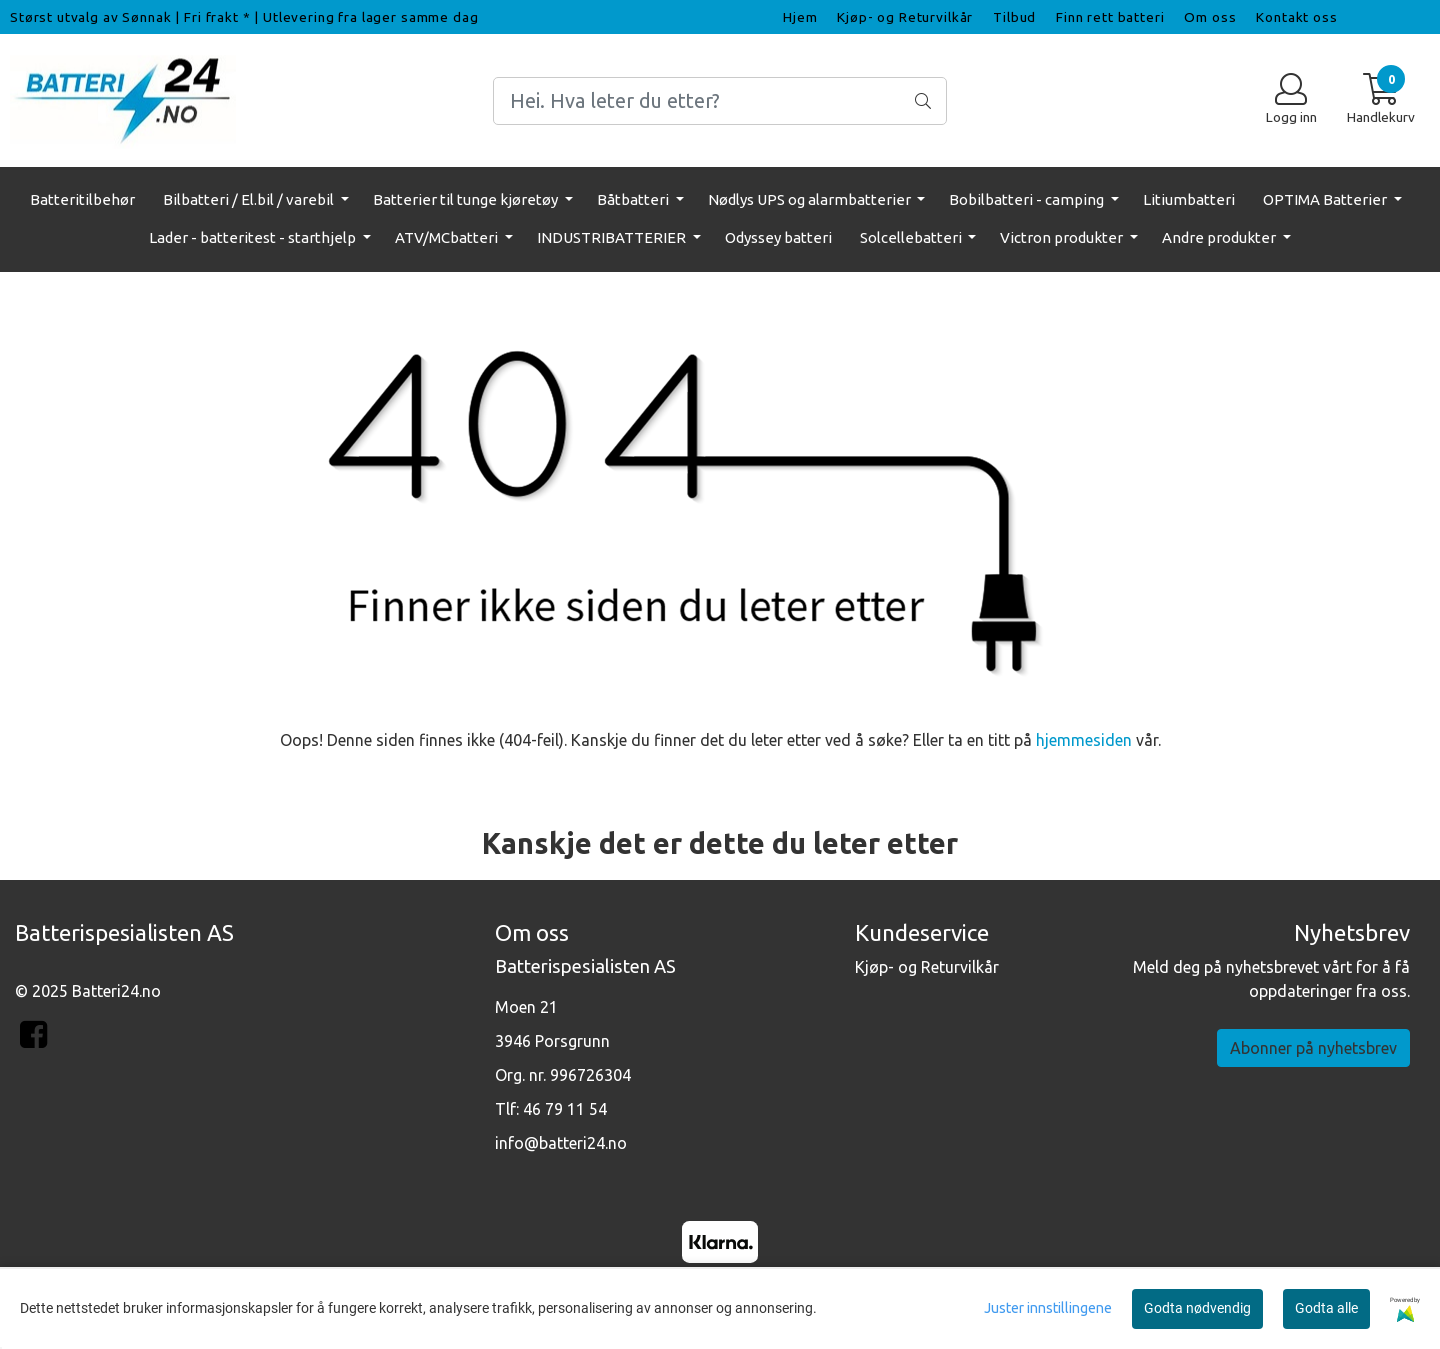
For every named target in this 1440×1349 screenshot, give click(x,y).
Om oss (1210, 17)
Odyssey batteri (778, 237)
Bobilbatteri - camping (1028, 199)
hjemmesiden (1084, 740)
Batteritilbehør (82, 199)
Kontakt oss (1296, 17)
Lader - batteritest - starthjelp (254, 237)
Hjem (800, 17)
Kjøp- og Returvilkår (905, 17)
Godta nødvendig (1197, 1308)
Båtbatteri (634, 199)
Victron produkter (1063, 237)
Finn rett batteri (1110, 17)
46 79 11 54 (565, 1109)
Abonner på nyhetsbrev (1313, 1048)
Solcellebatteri (912, 237)
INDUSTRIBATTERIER (613, 237)
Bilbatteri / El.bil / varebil (250, 199)
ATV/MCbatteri (448, 237)
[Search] (719, 101)
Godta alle (1326, 1308)
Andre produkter (1220, 237)
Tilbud (1014, 17)
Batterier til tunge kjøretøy (467, 199)
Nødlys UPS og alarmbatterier (811, 199)
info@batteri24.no (561, 1143)
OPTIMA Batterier (1326, 199)
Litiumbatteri (1189, 199)
